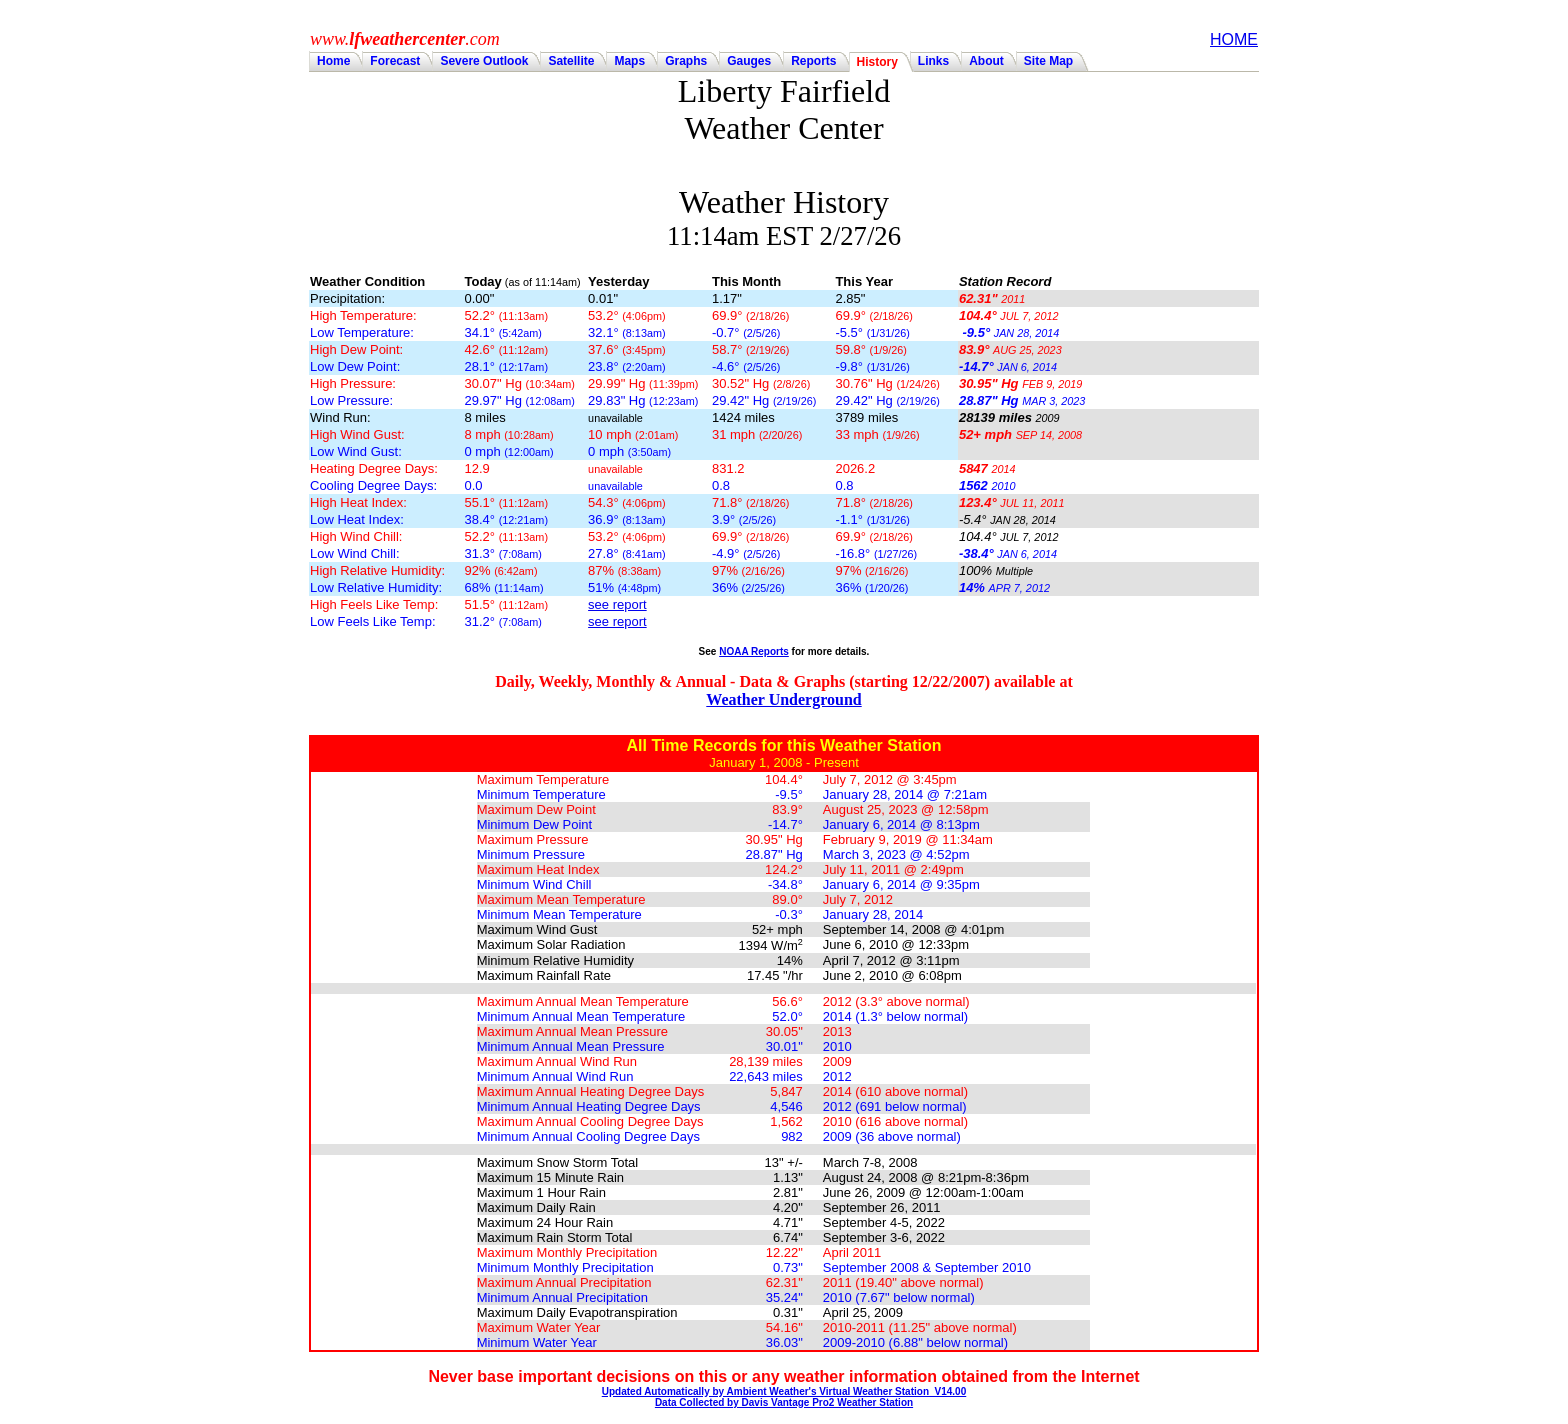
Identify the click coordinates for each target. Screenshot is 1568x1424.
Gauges (749, 61)
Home (333, 61)
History (877, 62)
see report (617, 604)
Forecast (395, 61)
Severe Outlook (484, 61)
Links (933, 61)
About (986, 61)
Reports (813, 61)
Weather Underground (783, 699)
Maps (629, 61)
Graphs (686, 61)
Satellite (571, 61)
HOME (1234, 39)
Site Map (1048, 61)
